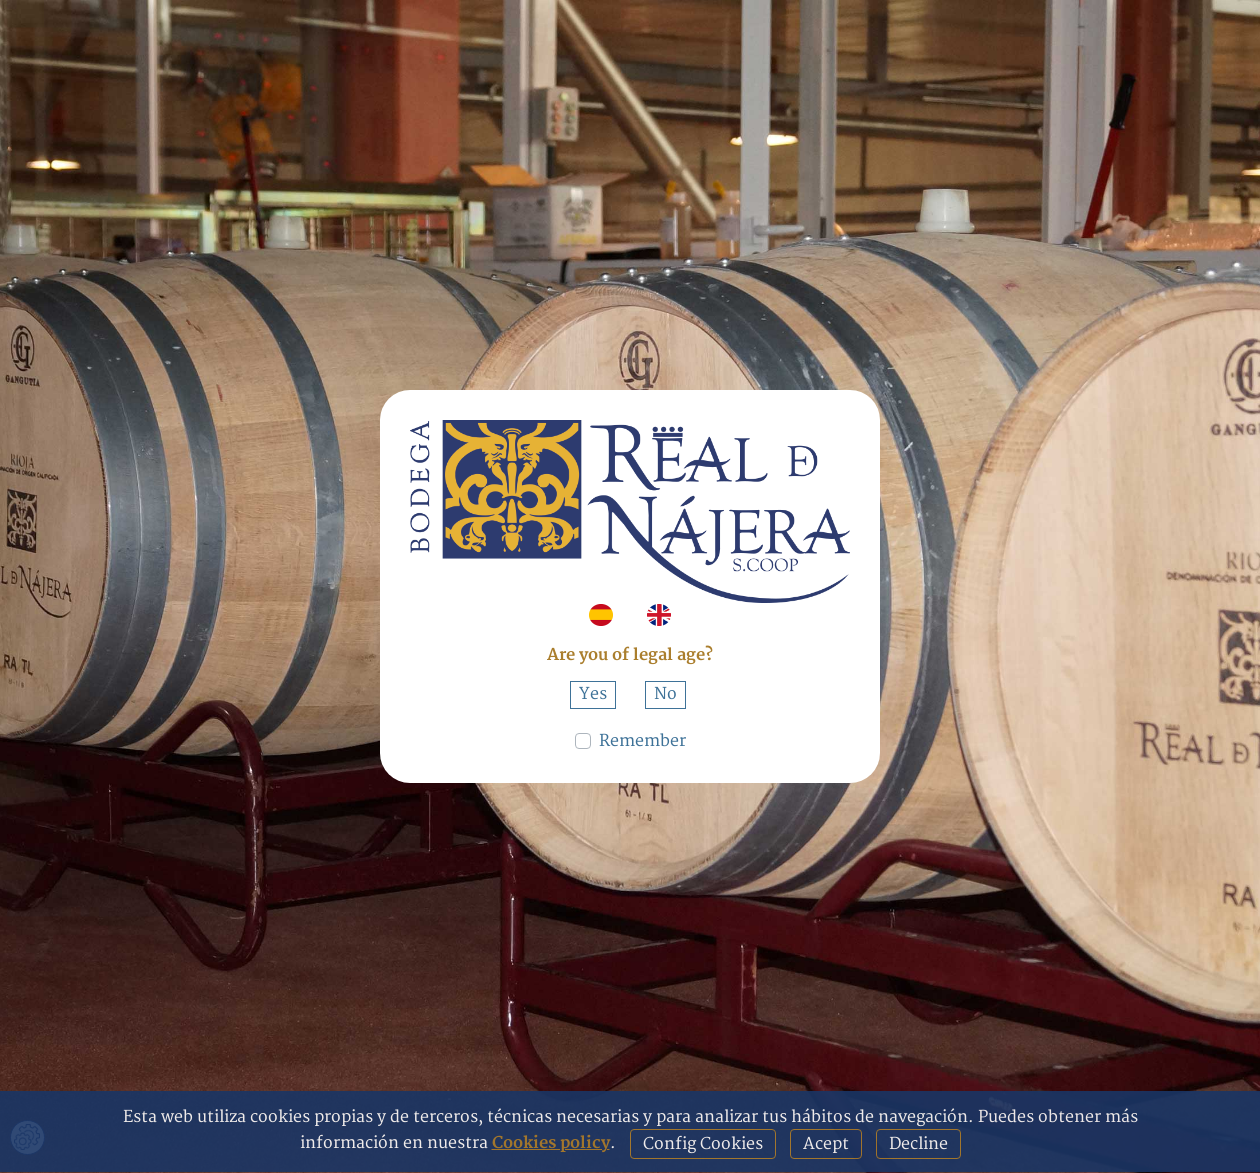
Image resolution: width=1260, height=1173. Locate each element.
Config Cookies (703, 1144)
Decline (918, 1144)
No (665, 694)
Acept (826, 1144)
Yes (593, 694)
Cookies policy (551, 1143)
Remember (642, 741)
